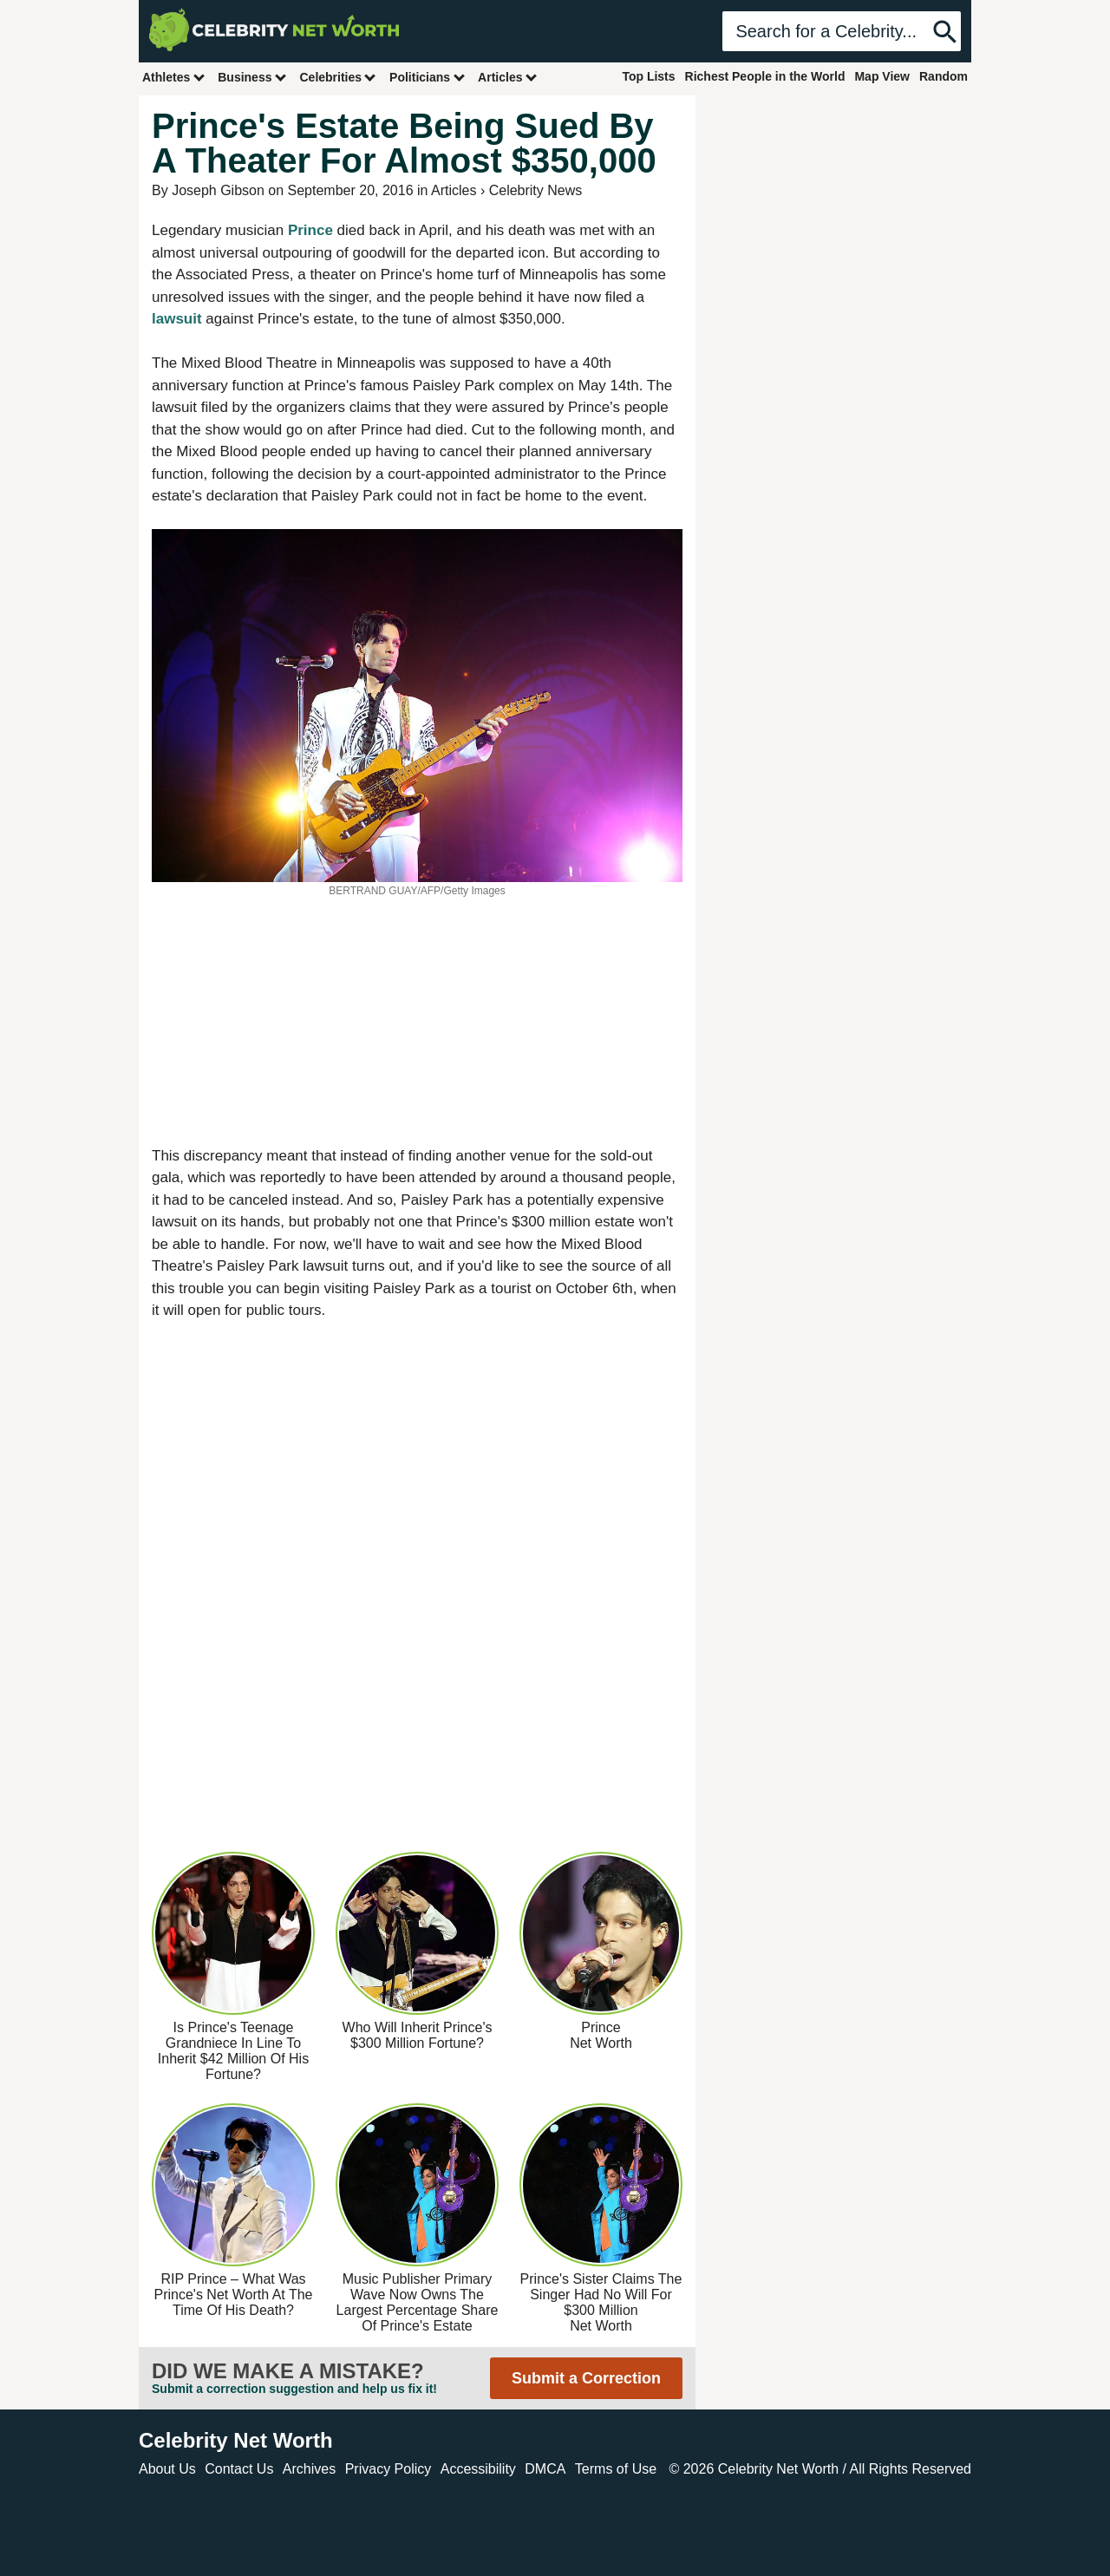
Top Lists (648, 76)
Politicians (427, 76)
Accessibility (478, 2469)
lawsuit (179, 319)
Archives (309, 2469)
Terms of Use (615, 2469)
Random (943, 76)
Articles (508, 76)
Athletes (174, 76)
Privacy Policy (388, 2469)
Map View (882, 76)
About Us (167, 2469)
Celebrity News (536, 190)
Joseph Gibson (218, 190)
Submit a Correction (586, 2378)
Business (252, 76)
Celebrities (338, 76)
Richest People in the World (765, 76)
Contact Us (239, 2469)
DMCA (545, 2469)
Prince (312, 230)
